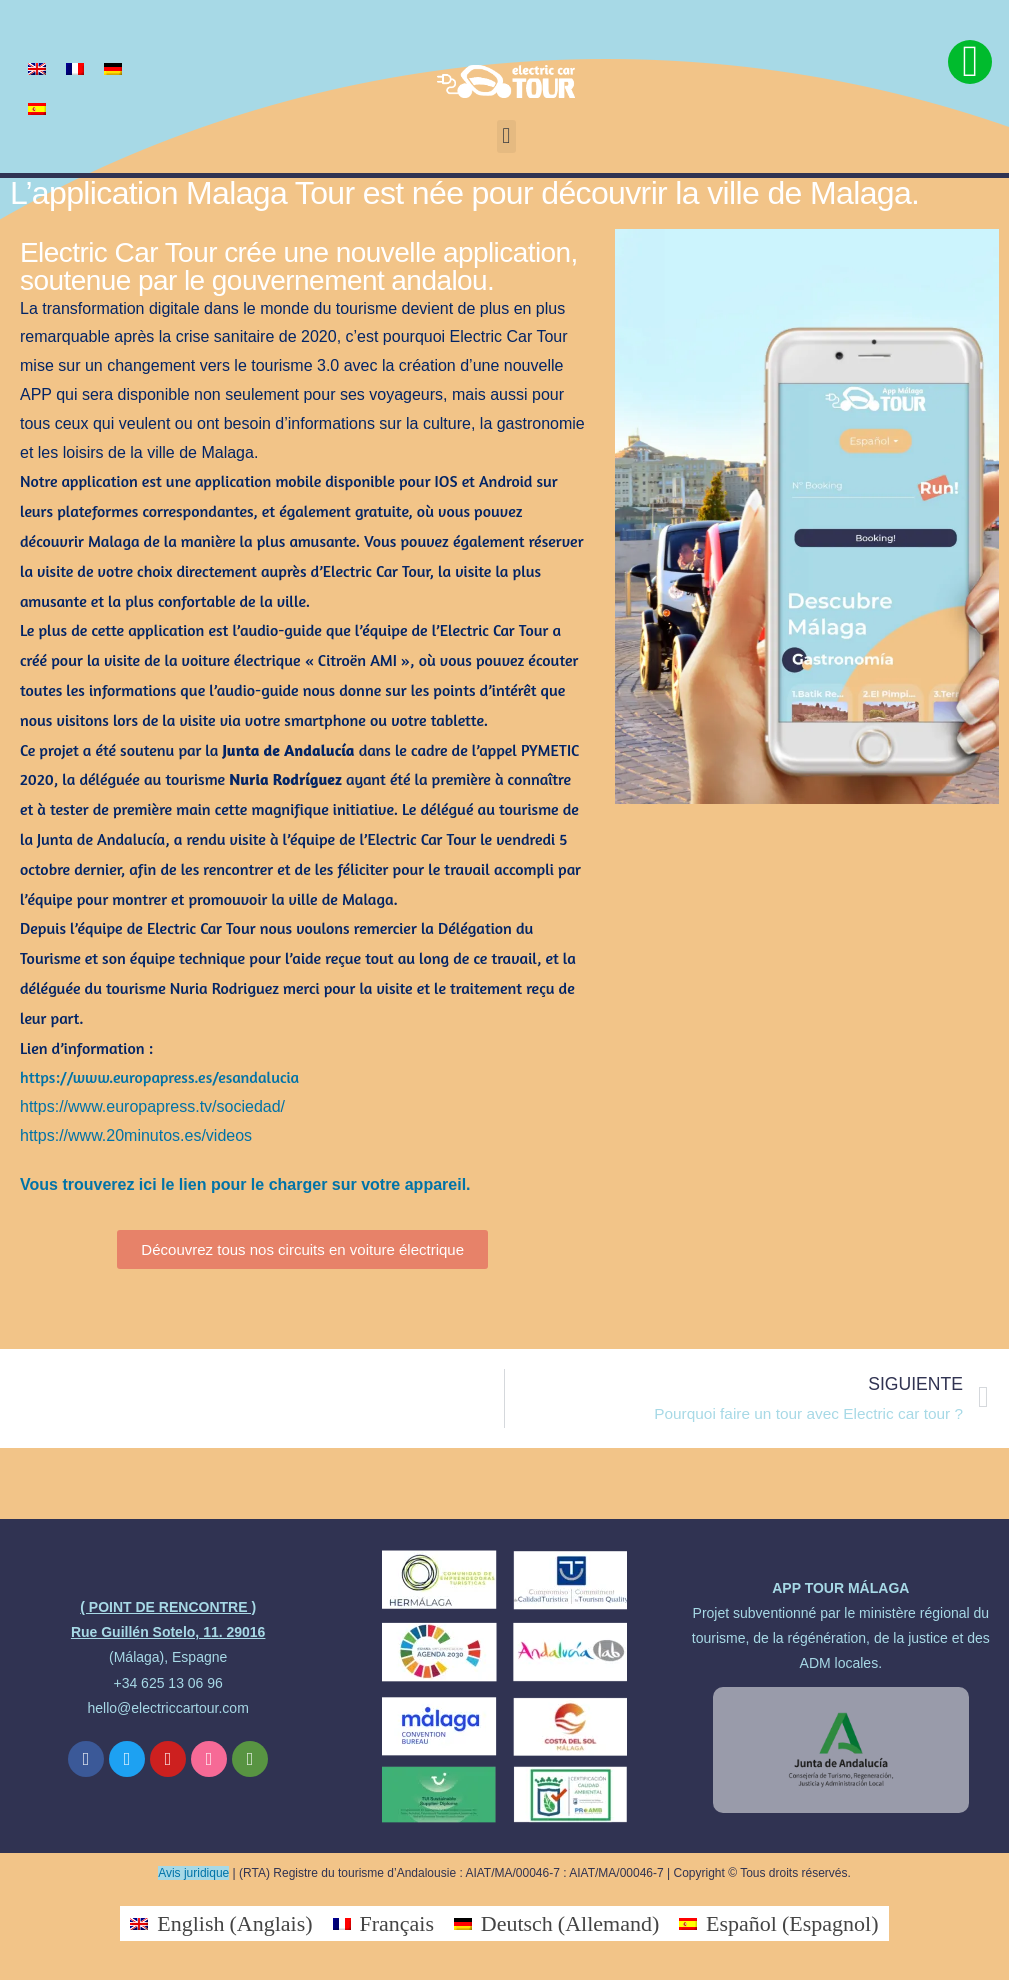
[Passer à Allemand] (113, 67)
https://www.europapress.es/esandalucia (159, 1077)
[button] (506, 136)
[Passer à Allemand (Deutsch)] (556, 1923)
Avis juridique (193, 1873)
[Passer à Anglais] (37, 67)
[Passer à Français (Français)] (383, 1923)
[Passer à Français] (75, 67)
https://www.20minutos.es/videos (136, 1135)
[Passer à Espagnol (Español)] (778, 1923)
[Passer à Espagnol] (37, 107)
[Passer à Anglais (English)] (221, 1923)
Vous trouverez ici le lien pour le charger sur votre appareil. (245, 1184)
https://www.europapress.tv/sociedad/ (152, 1106)
